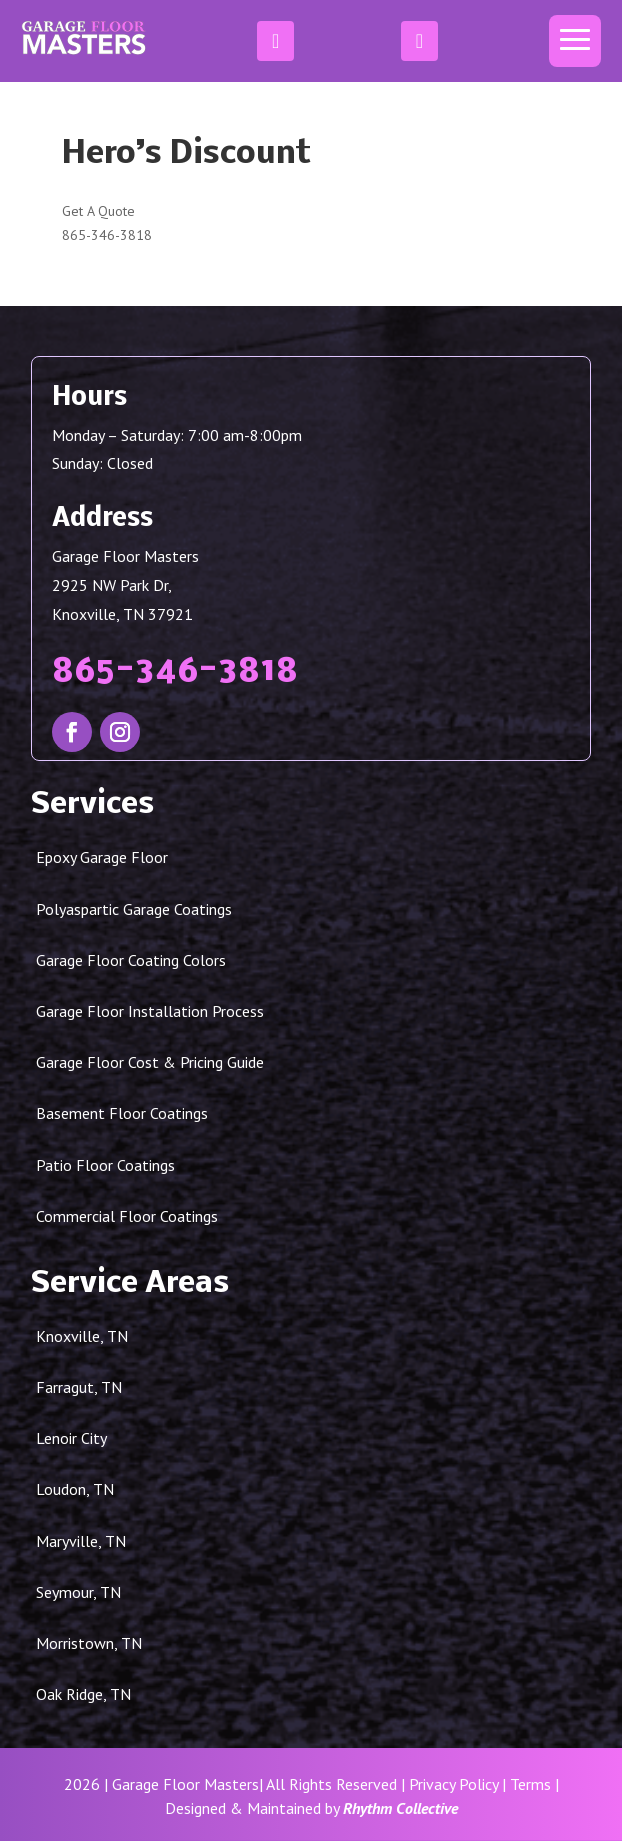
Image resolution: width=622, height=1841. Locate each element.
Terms (530, 1784)
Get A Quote (98, 211)
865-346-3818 (107, 235)
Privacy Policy (453, 1784)
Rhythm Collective (400, 1808)
